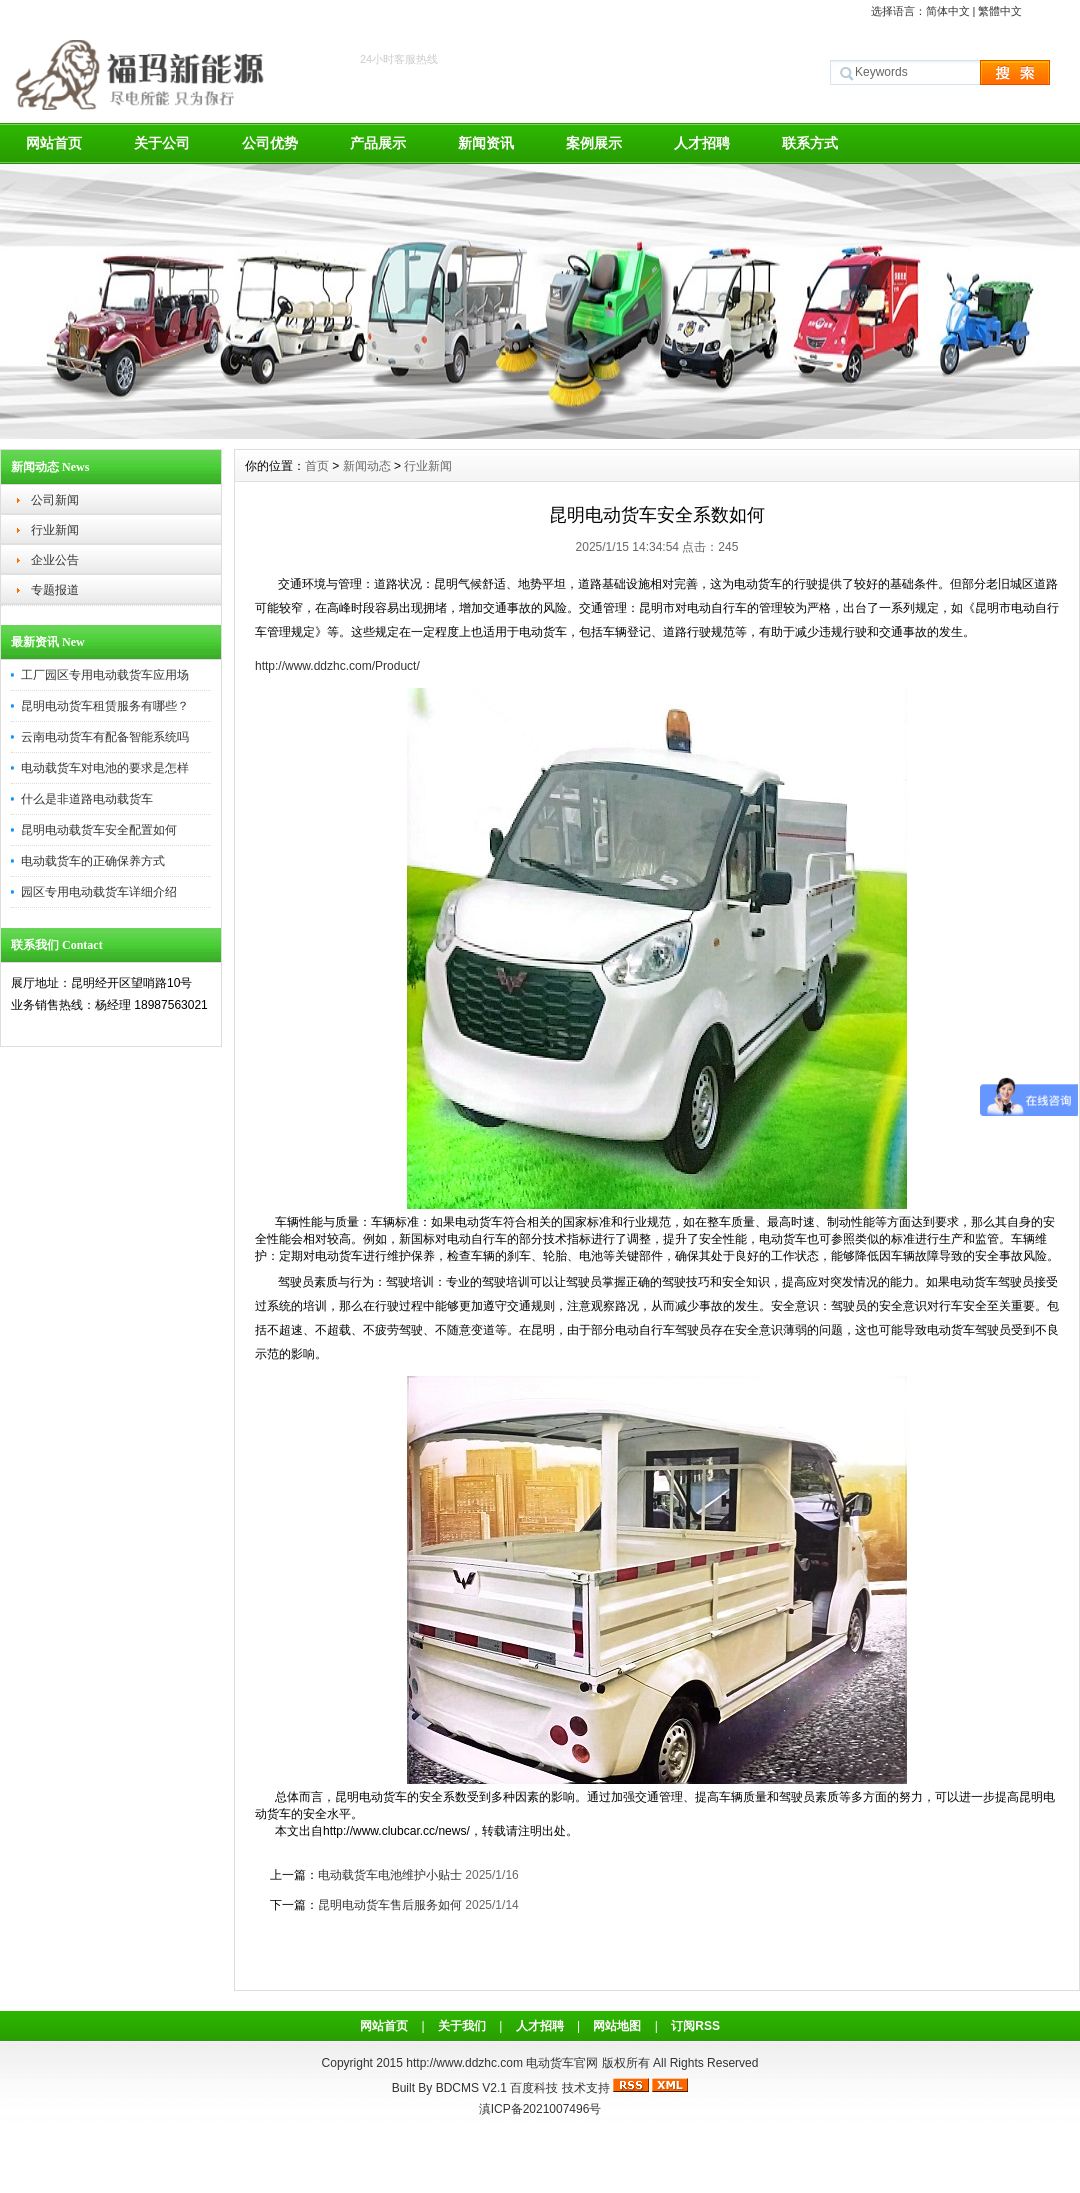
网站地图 (617, 2026)
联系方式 (810, 143)
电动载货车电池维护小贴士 (390, 1875)
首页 (317, 466)
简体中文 (948, 11)
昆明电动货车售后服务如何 (390, 1905)
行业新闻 (55, 530)
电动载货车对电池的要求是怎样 (105, 768)
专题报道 (55, 590)
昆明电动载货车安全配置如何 (99, 830)
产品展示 (378, 143)
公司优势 (270, 143)
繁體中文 (1000, 11)
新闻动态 (367, 466)
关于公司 (162, 143)
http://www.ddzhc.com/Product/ (337, 666)
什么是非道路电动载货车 (87, 799)
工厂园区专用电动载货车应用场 (105, 675)
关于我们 (462, 2026)
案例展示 (594, 143)
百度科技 (534, 2088)
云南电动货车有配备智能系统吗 (105, 737)
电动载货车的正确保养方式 (93, 861)
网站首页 (54, 143)
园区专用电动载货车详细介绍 (99, 892)
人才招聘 (702, 143)
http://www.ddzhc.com (466, 2063)
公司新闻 (55, 500)
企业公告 (55, 560)
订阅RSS (695, 2026)
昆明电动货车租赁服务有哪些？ (105, 706)
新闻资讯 (486, 143)
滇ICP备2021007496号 (540, 2109)
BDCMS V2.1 (471, 2088)
